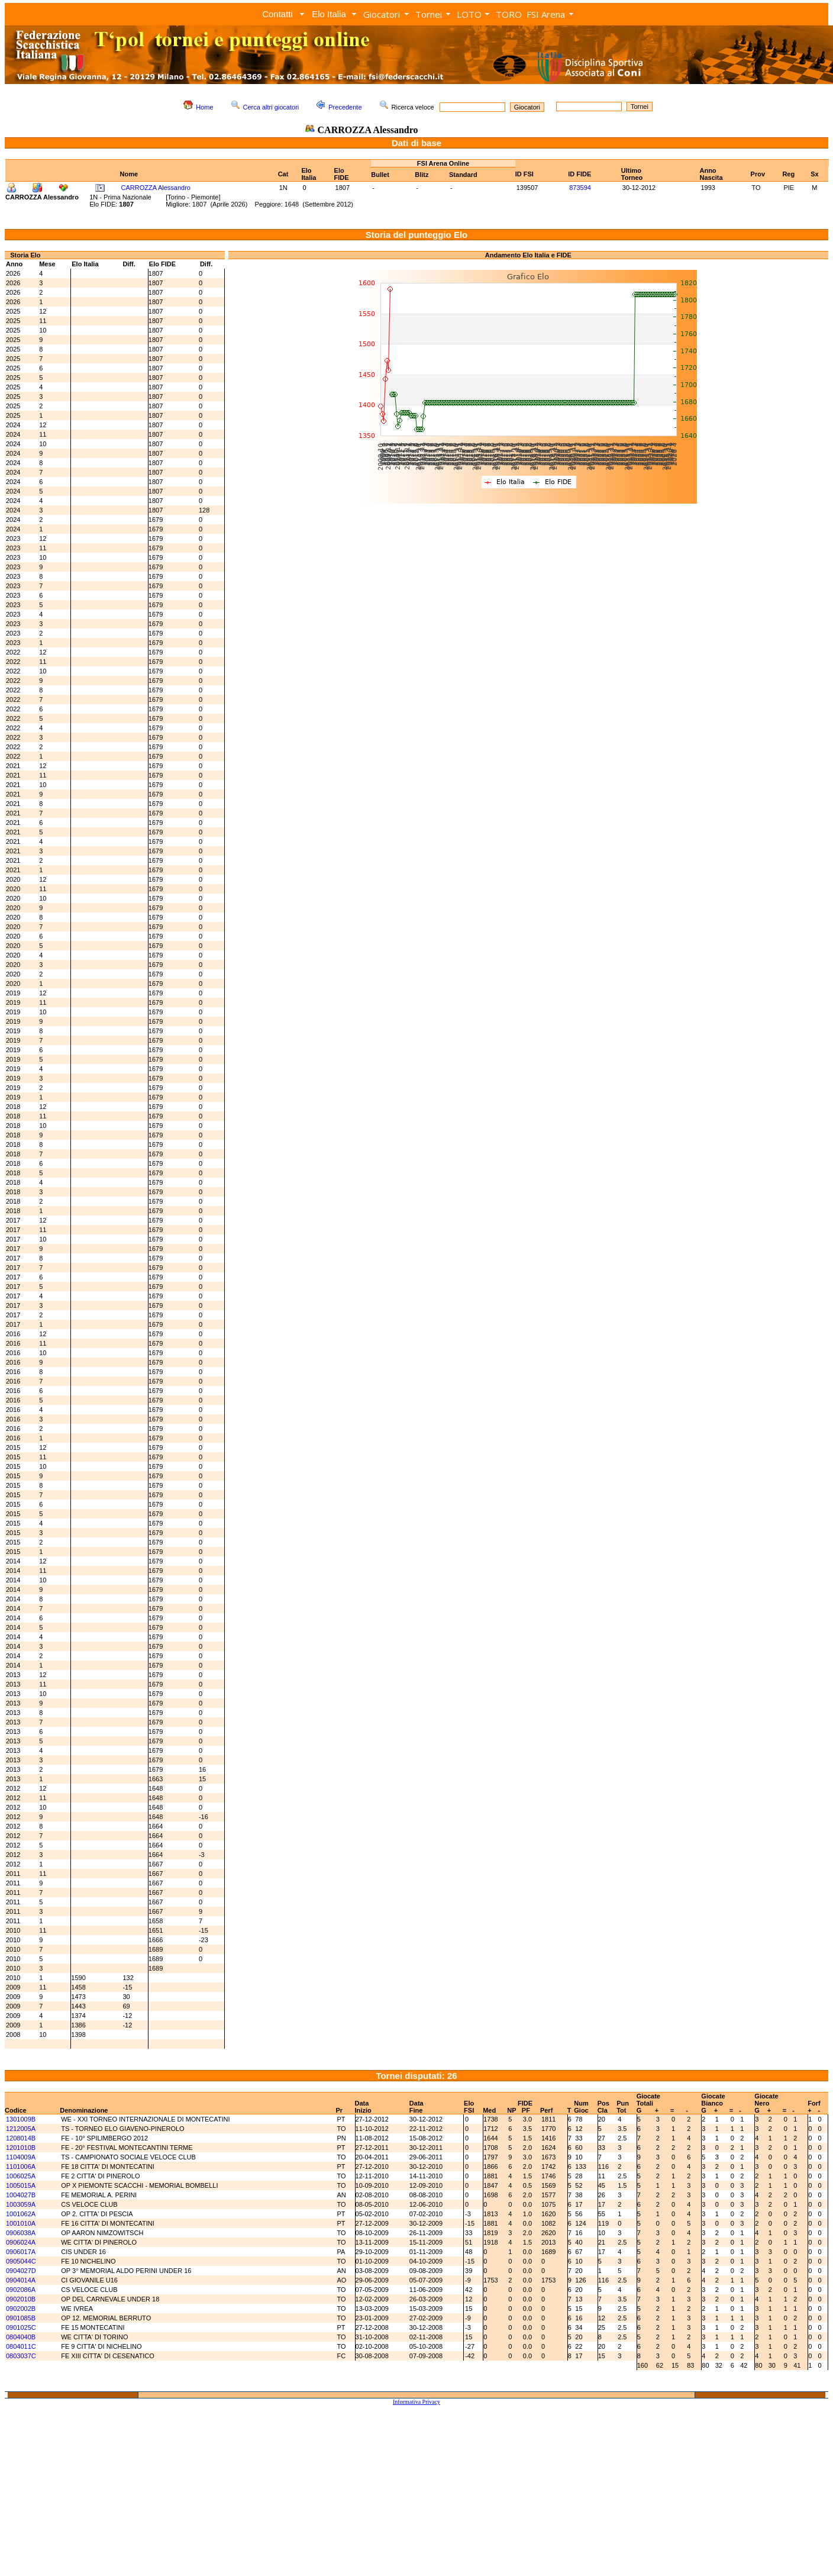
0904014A (20, 2280)
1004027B (20, 2194)
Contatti (277, 14)
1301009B (20, 2119)
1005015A (20, 2185)
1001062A (20, 2213)
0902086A (20, 2289)
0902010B (20, 2299)
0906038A (20, 2232)
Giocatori (381, 14)
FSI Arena (546, 14)
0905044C (21, 2261)
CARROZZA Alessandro (156, 187)
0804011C (21, 2346)
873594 (580, 187)
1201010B (20, 2147)
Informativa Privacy (416, 2401)
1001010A (20, 2223)
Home (204, 107)
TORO (509, 14)
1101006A (20, 2166)
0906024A (20, 2242)
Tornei (428, 14)
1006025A (20, 2176)
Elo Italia (329, 14)
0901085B (20, 2318)
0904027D (21, 2270)
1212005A (20, 2128)
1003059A (20, 2204)
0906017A (20, 2251)
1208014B (20, 2138)
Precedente (344, 107)
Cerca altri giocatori (271, 107)
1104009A (20, 2157)
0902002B (20, 2308)
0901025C (21, 2327)
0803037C (21, 2355)
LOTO (469, 14)
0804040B (20, 2336)
